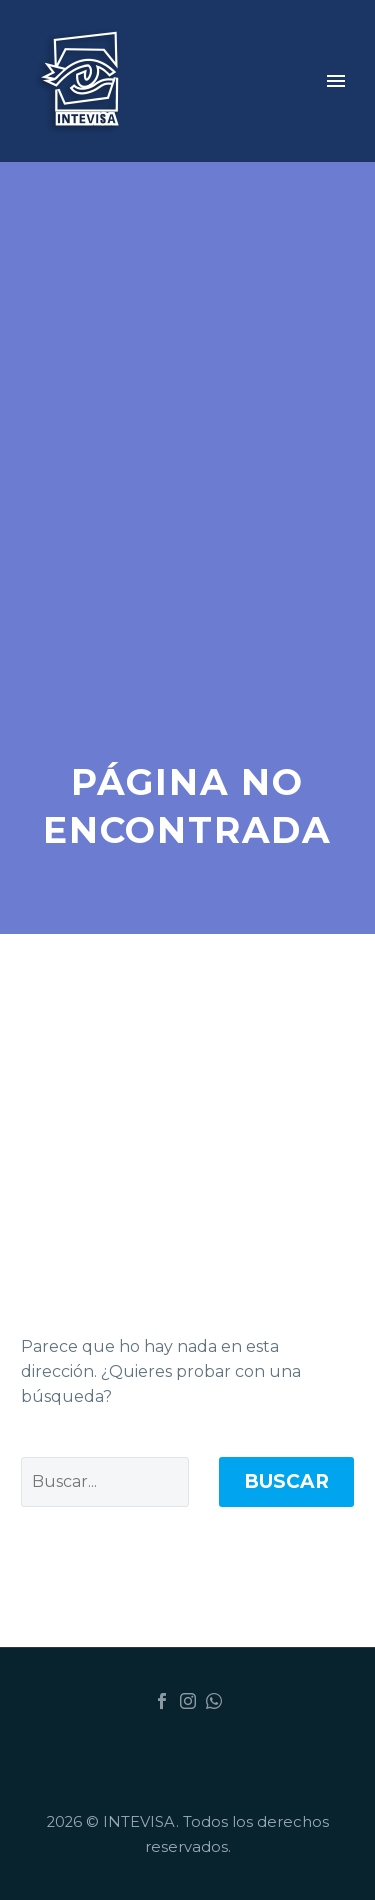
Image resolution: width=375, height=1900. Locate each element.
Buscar (286, 1481)
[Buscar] (105, 1482)
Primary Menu (336, 81)
